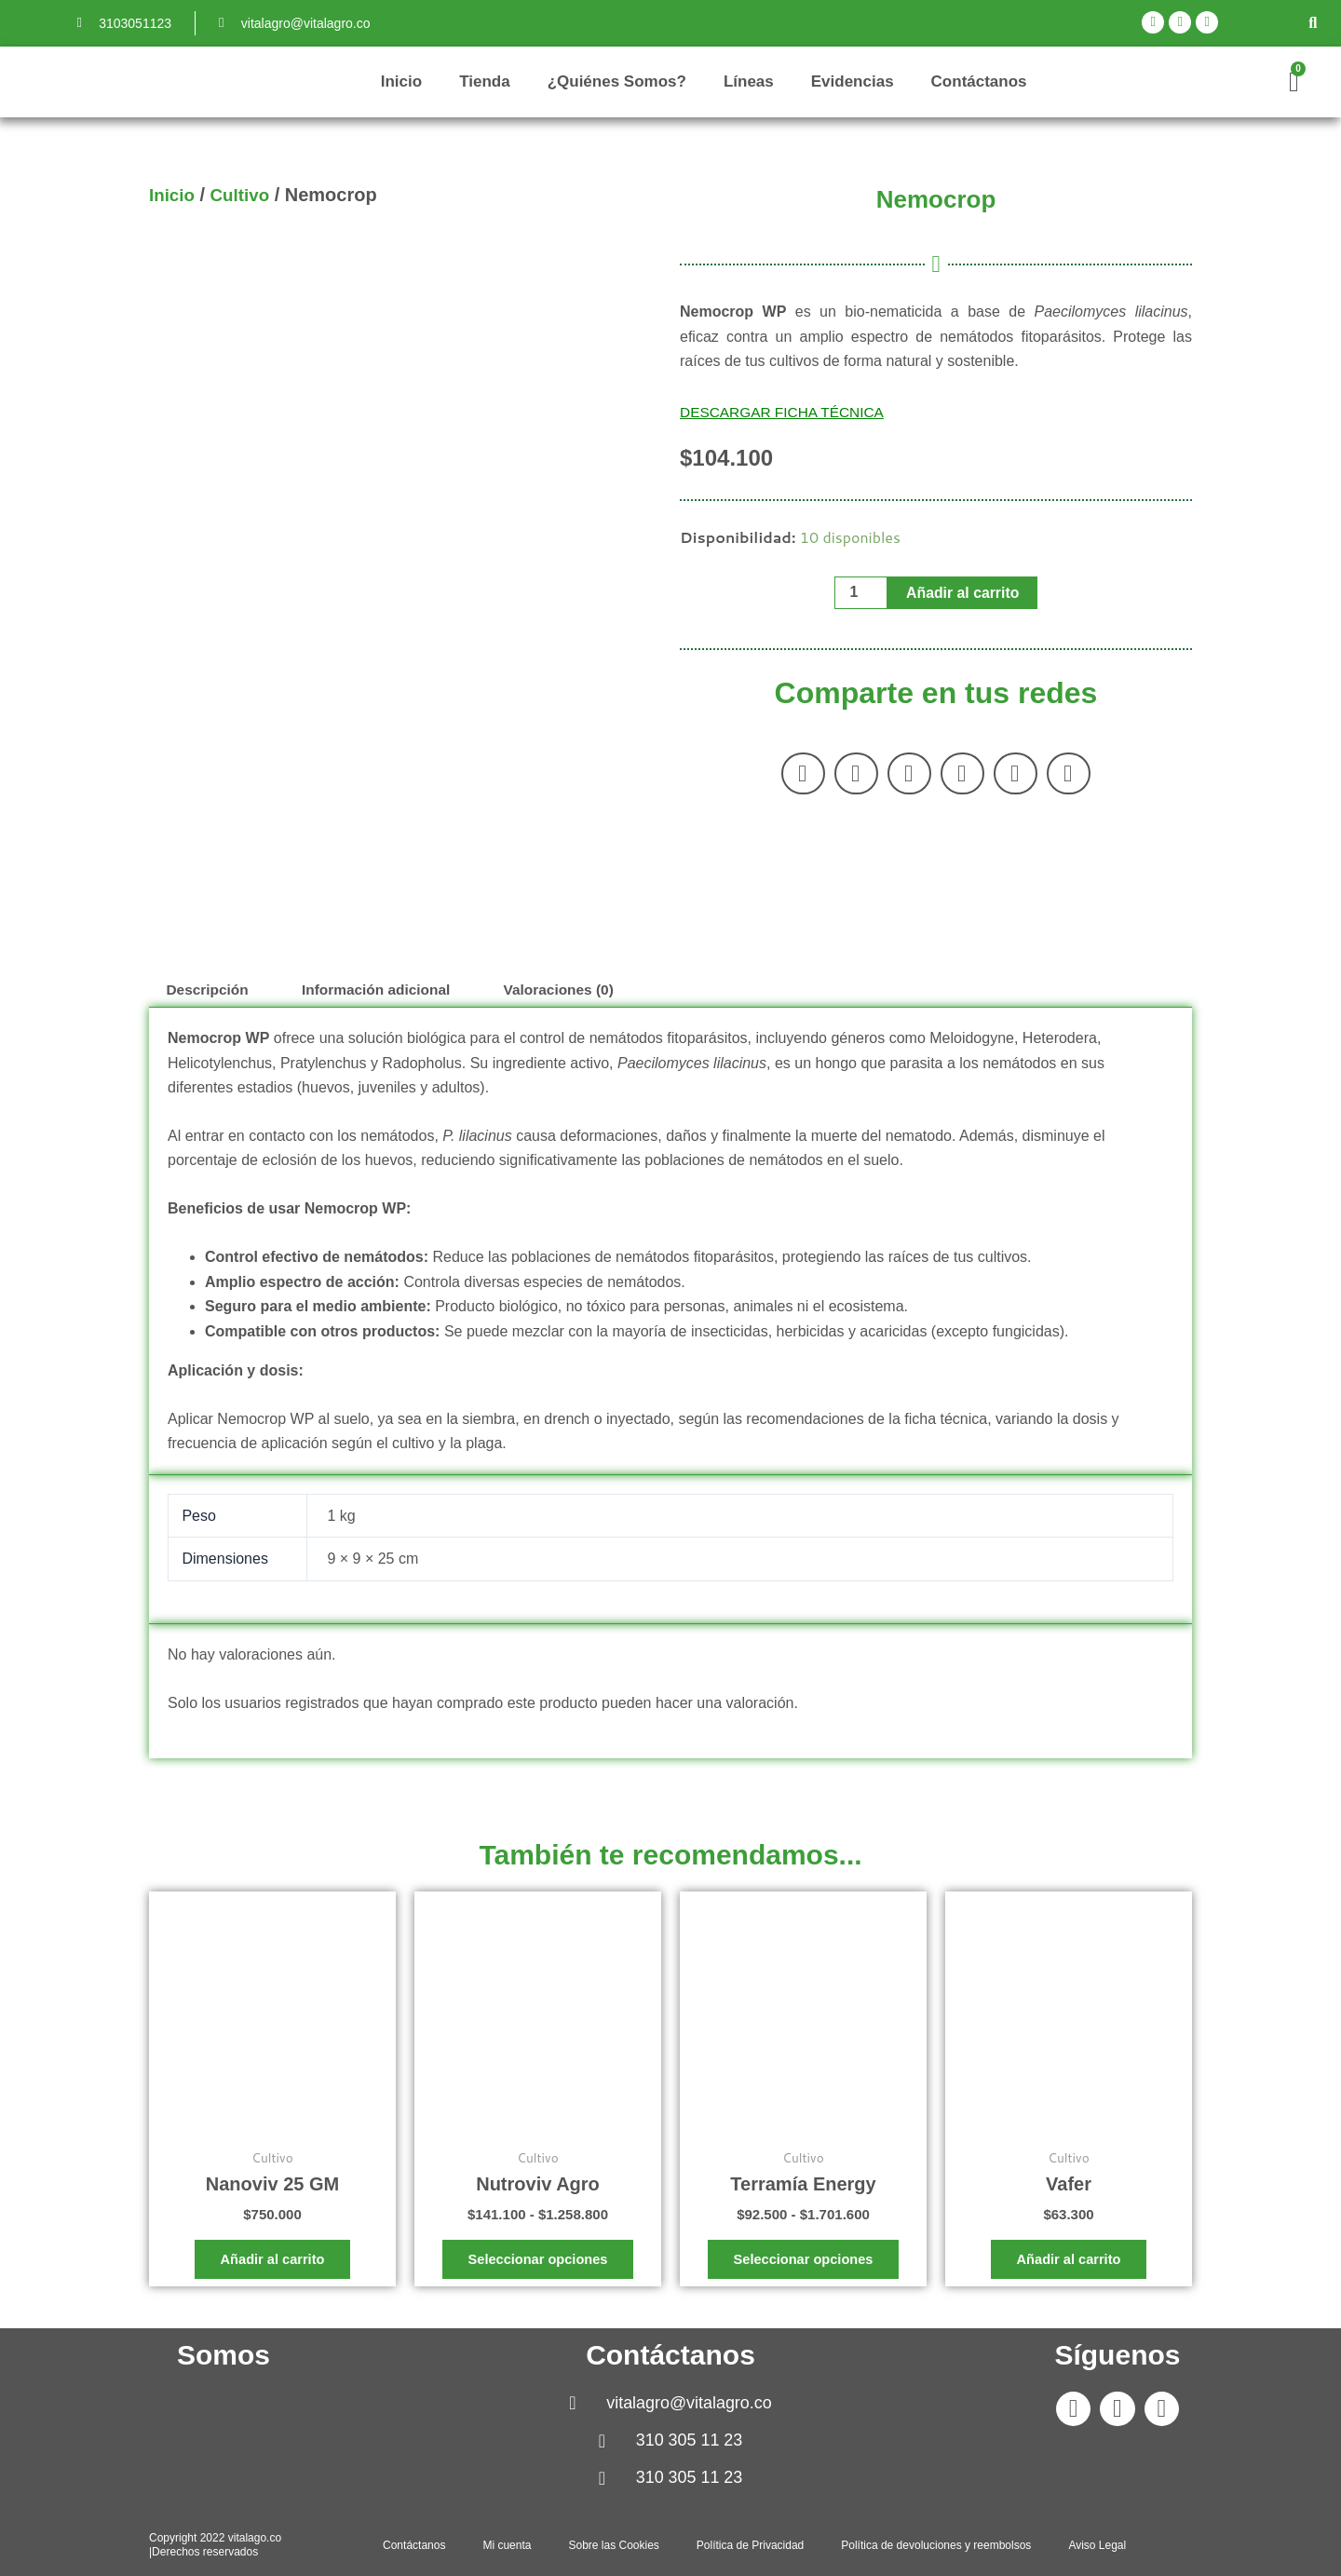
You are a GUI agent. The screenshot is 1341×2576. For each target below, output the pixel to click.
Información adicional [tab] (384, 989)
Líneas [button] (749, 81)
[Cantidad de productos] (860, 593)
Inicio (401, 81)
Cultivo (245, 194)
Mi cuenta (506, 2545)
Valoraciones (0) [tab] (573, 989)
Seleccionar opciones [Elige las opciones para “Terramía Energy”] (802, 2263)
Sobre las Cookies (613, 2545)
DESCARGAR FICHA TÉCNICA (785, 412)
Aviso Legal (1097, 2545)
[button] (1313, 23)
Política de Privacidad (750, 2545)
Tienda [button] (484, 81)
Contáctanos (979, 81)
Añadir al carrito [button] (272, 2263)
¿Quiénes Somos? (617, 81)
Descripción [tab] (209, 989)
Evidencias (852, 81)
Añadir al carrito (963, 593)
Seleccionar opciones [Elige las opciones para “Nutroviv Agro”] (537, 2263)
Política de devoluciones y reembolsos (936, 2545)
